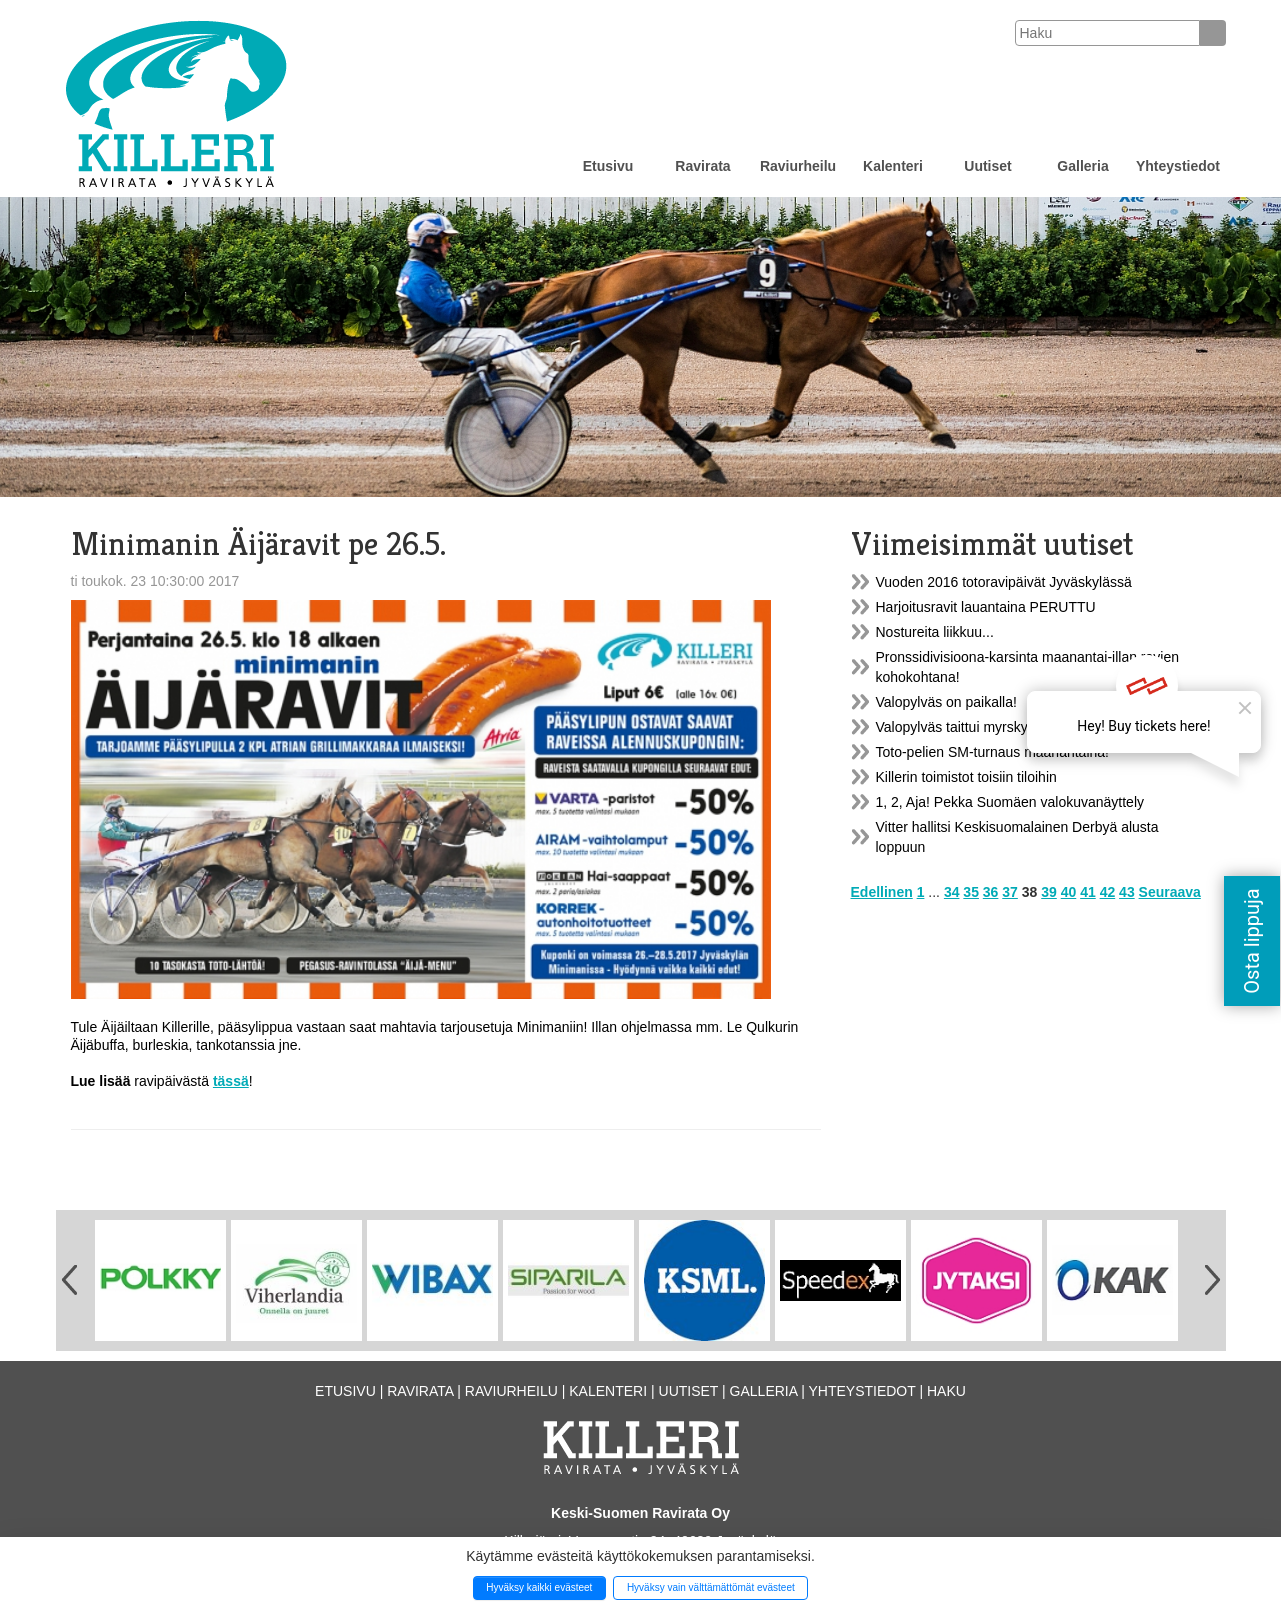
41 (1088, 892)
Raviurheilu (798, 166)
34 (952, 892)
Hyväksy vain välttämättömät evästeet (711, 1587)
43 (1127, 892)
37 (1010, 892)
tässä (231, 1081)
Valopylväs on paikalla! (946, 702)
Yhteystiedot (1178, 166)
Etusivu (608, 166)
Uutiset (987, 166)
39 (1049, 892)
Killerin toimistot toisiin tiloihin (966, 777)
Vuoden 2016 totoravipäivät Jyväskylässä (1004, 582)
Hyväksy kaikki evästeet (539, 1587)
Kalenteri (893, 166)
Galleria (1082, 166)
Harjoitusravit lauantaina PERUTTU (986, 607)
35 (971, 892)
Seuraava (1170, 892)
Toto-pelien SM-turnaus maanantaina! (992, 752)
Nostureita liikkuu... (935, 632)
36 (991, 892)
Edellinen (882, 892)
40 (1069, 892)
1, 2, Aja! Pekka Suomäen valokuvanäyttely (1010, 802)
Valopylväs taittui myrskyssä (963, 727)
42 (1108, 892)
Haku (946, 1391)
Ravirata (702, 166)
